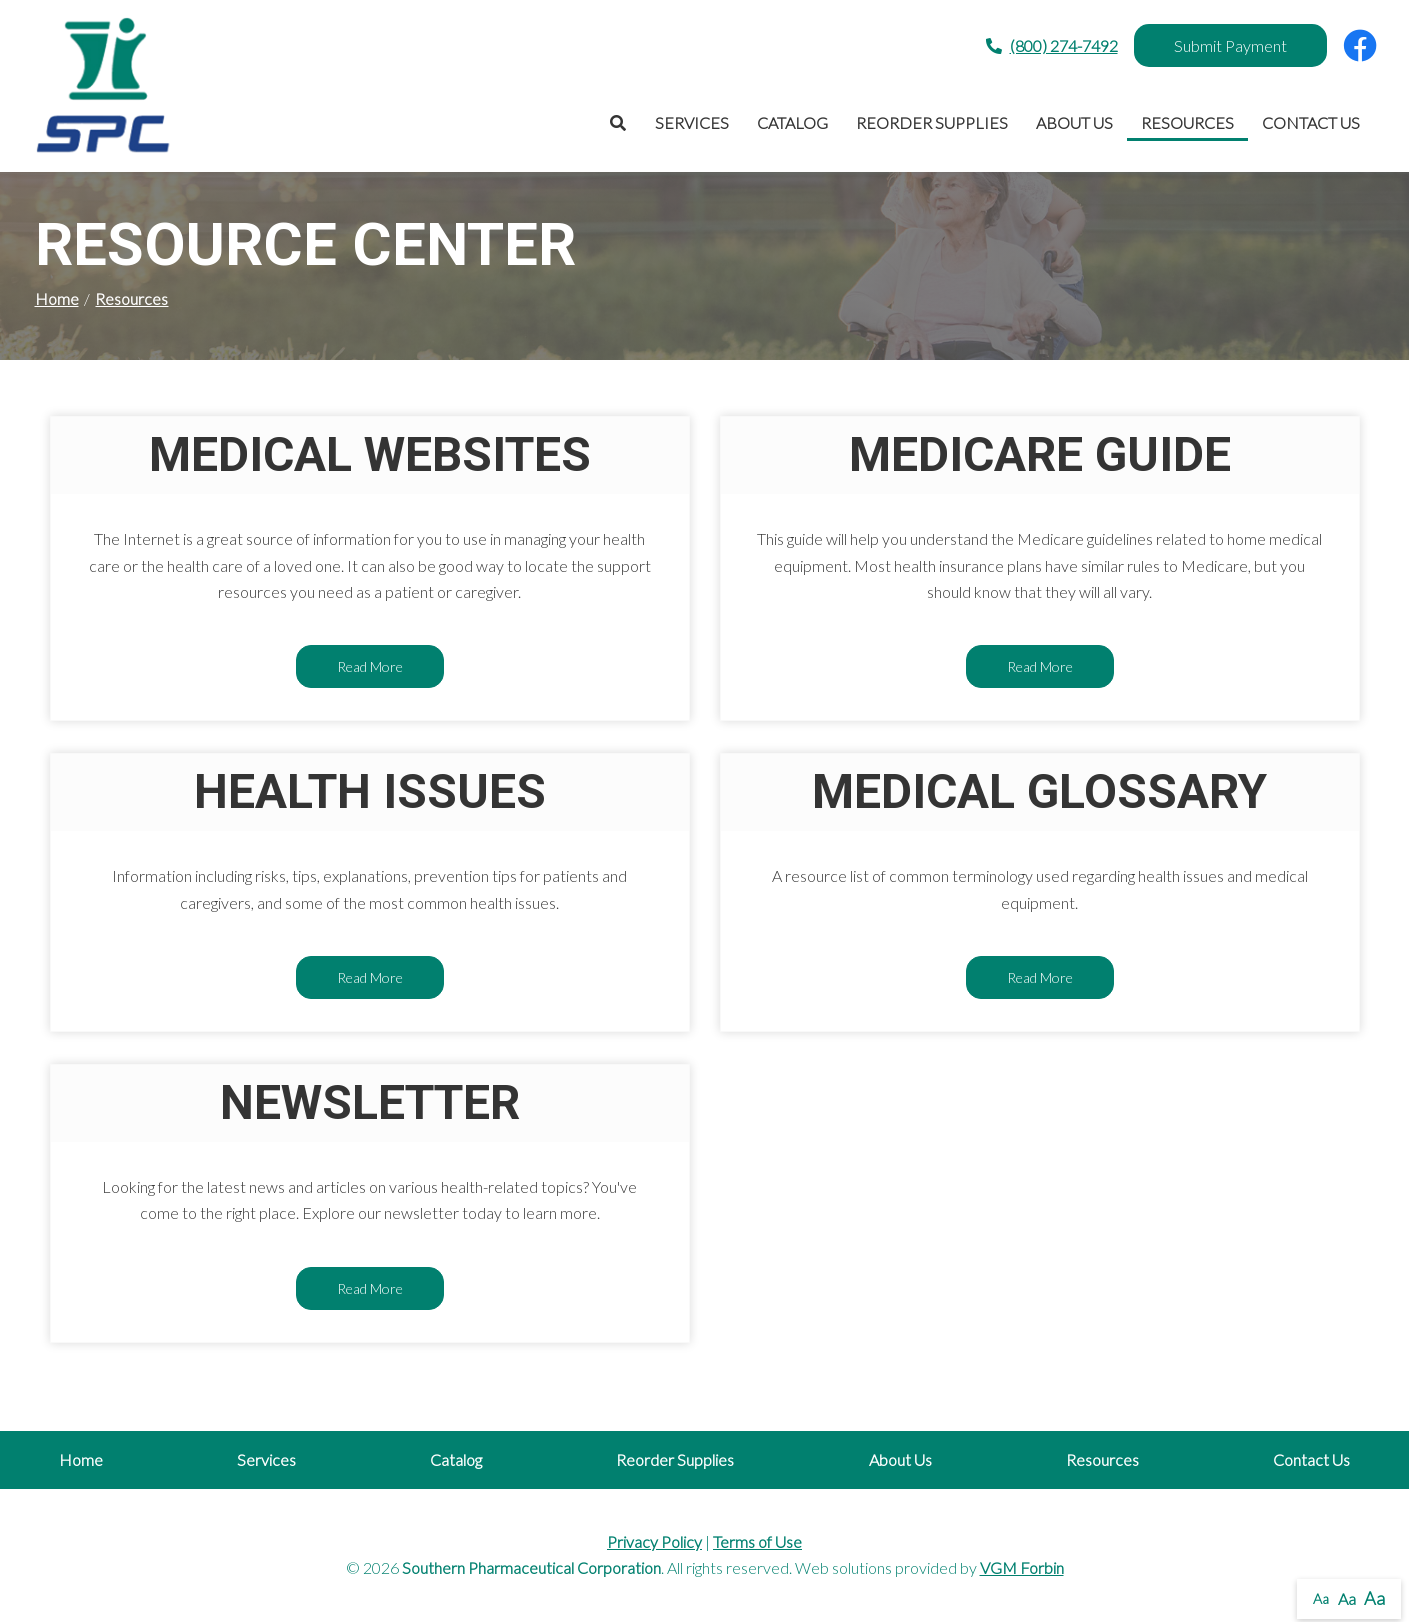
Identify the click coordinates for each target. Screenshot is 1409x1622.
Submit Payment (1230, 45)
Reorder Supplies (932, 122)
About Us (1074, 122)
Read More (370, 666)
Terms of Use (757, 1541)
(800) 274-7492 (1052, 46)
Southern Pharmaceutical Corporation (531, 1567)
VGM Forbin (1022, 1567)
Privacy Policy (654, 1541)
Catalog (792, 122)
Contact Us (1311, 122)
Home (57, 298)
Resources (1187, 122)
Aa (1321, 1598)
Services (692, 122)
